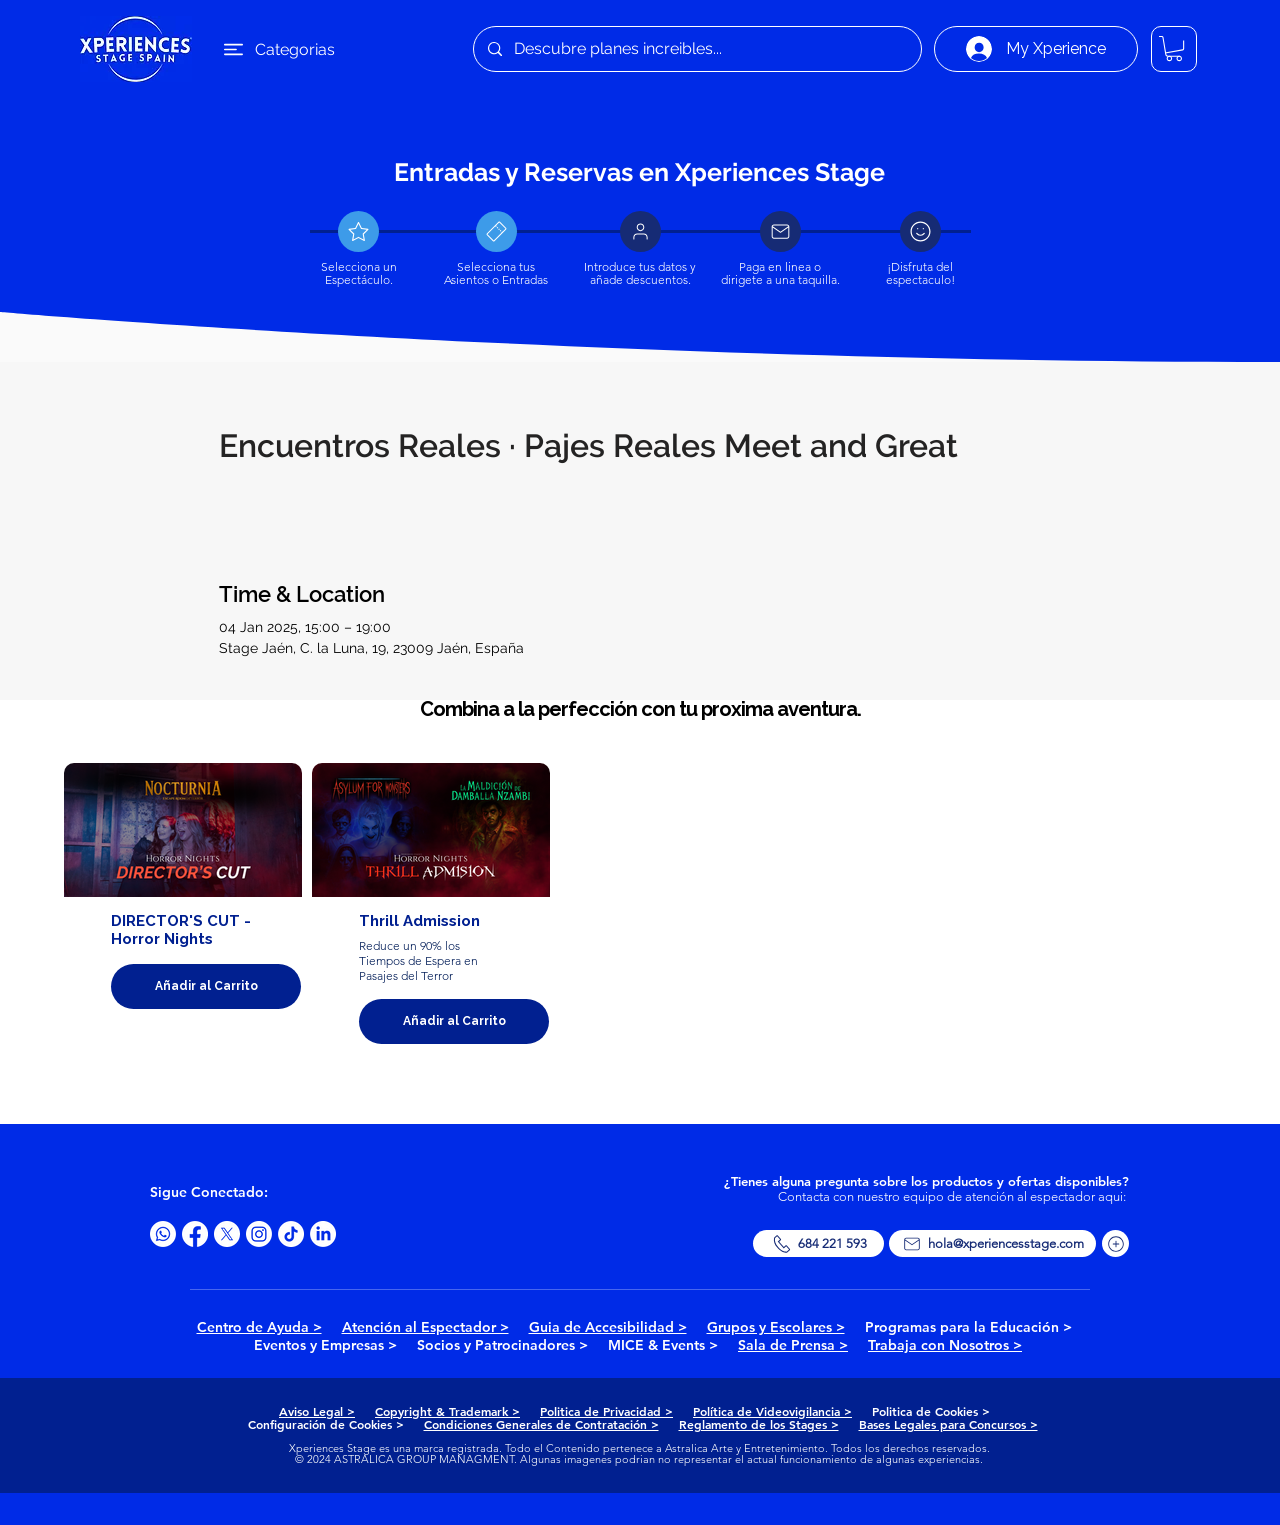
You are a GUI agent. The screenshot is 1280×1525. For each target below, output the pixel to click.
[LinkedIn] (323, 1234)
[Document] (358, 231)
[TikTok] (291, 1234)
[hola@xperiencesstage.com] (992, 1243)
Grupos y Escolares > (776, 1327)
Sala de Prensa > (793, 1345)
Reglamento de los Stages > (759, 1424)
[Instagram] (259, 1234)
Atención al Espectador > (425, 1327)
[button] (1174, 48)
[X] (227, 1234)
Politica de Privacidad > (606, 1411)
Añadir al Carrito (206, 986)
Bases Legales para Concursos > (948, 1424)
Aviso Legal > (317, 1411)
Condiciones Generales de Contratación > (541, 1424)
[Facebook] (195, 1234)
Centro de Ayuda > (259, 1327)
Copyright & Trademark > (447, 1411)
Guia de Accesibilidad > (608, 1327)
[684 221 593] (818, 1243)
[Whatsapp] (163, 1234)
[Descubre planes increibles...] (696, 49)
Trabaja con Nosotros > (945, 1345)
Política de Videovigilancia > (772, 1411)
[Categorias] (273, 49)
